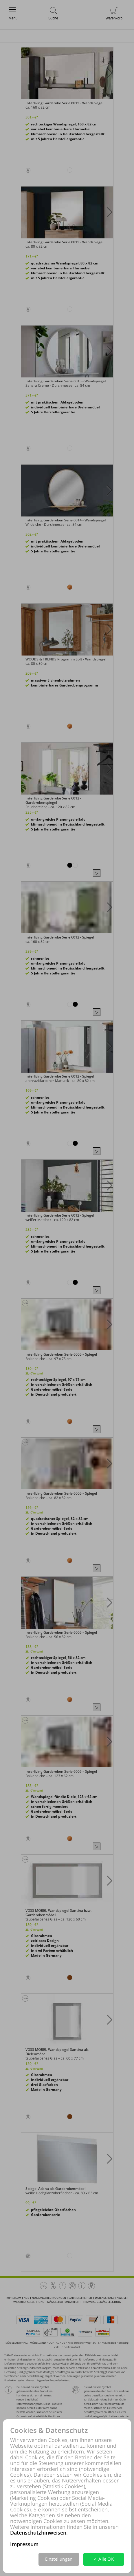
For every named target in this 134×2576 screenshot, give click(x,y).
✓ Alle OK (103, 2559)
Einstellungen (59, 2559)
